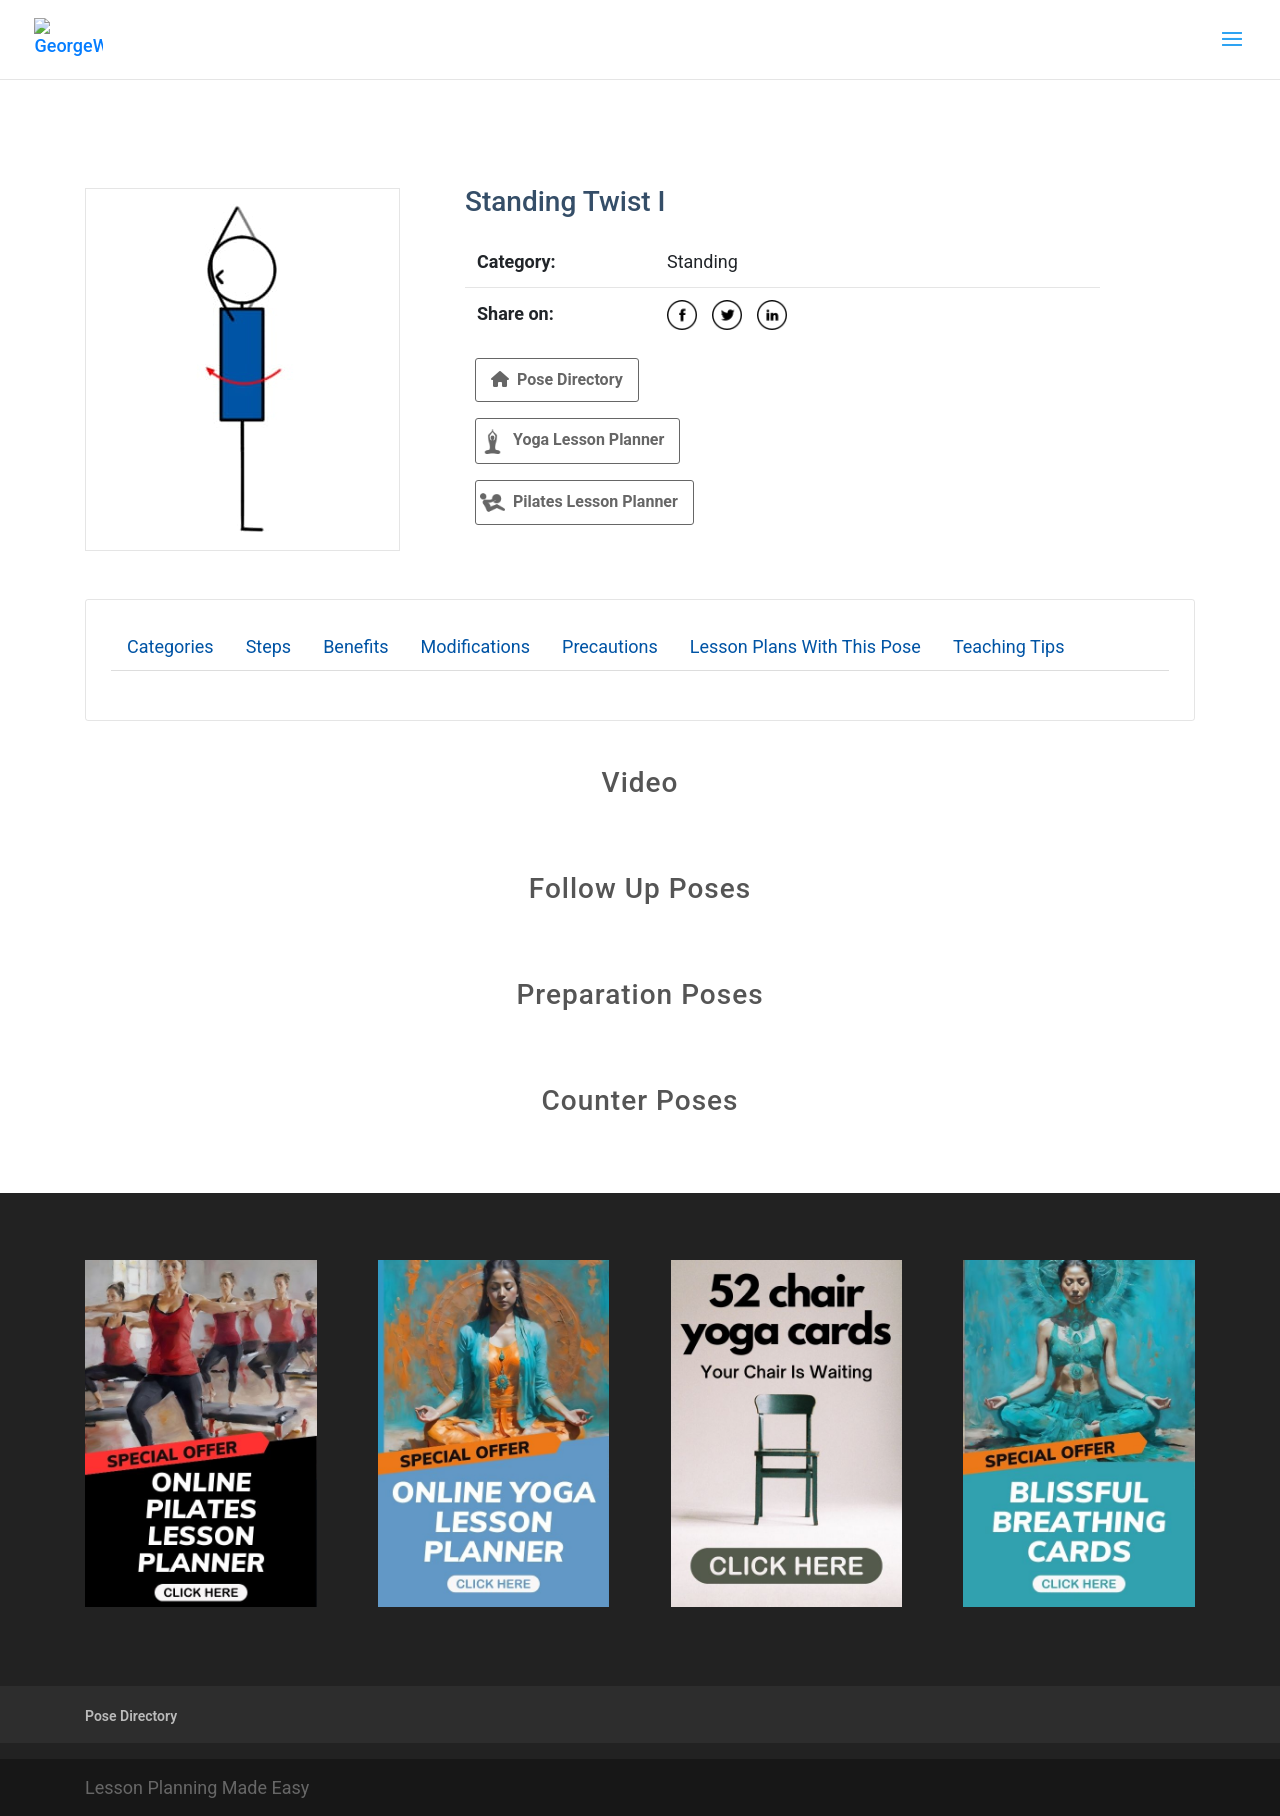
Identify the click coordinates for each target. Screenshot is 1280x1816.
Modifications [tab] (475, 646)
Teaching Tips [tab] (1009, 646)
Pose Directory (557, 379)
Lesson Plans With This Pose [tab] (805, 646)
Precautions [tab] (610, 646)
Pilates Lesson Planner (579, 502)
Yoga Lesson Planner (572, 441)
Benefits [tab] (355, 646)
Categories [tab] (170, 646)
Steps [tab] (269, 646)
